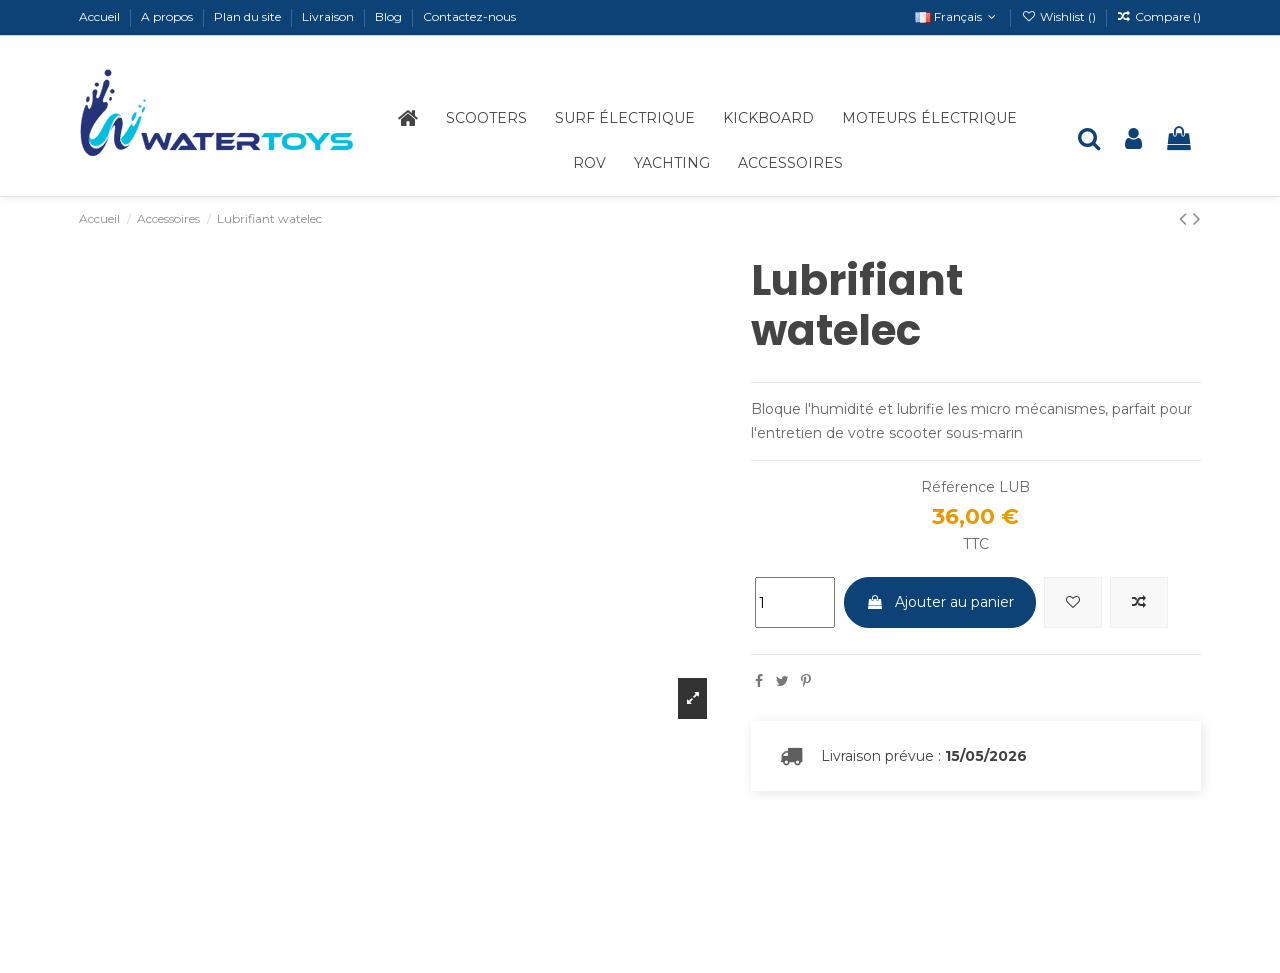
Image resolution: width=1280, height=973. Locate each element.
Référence (958, 487)
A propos (168, 16)
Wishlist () (1059, 16)
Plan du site (249, 16)
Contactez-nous (469, 16)
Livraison (329, 16)
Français (957, 16)
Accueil (101, 16)
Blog (390, 16)
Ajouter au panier (940, 602)
